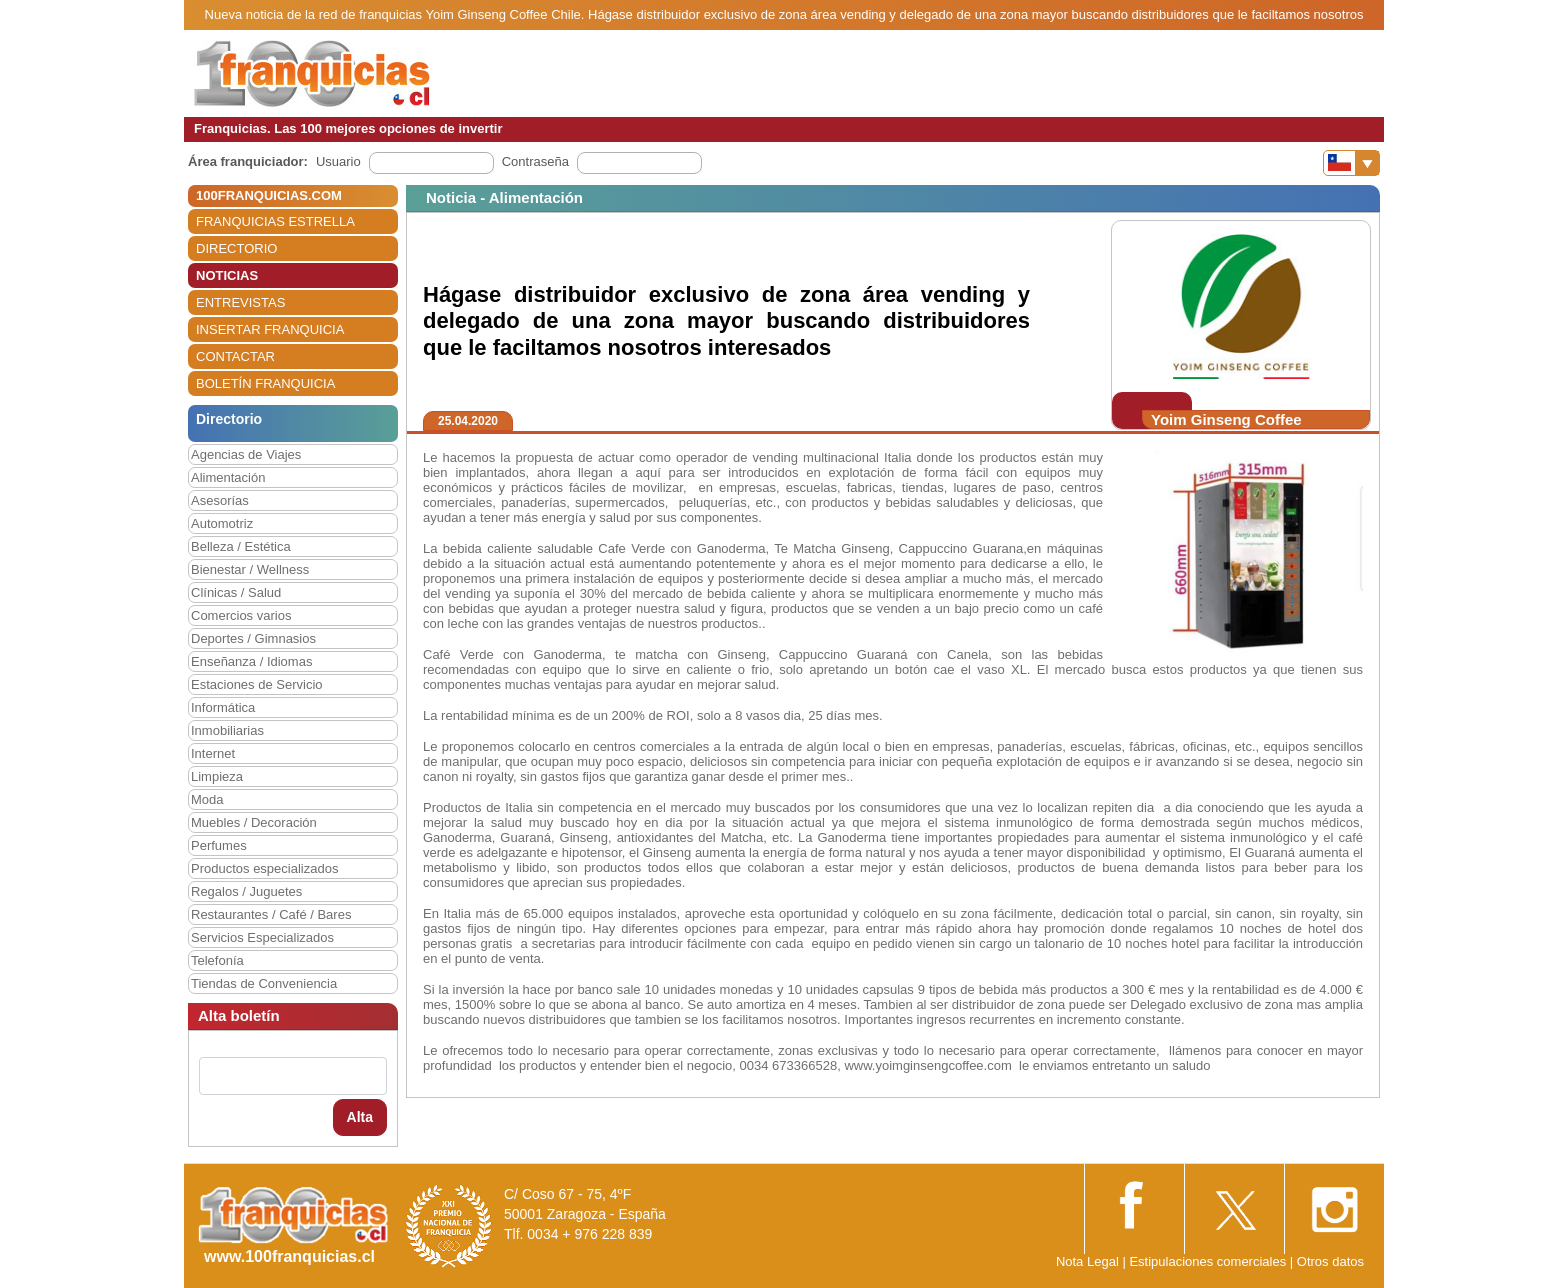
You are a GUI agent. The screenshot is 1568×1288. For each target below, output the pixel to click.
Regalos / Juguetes (246, 891)
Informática (223, 707)
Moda (207, 799)
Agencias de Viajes (246, 454)
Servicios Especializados (262, 937)
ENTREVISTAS (240, 302)
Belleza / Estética (241, 546)
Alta (360, 1117)
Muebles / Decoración (254, 822)
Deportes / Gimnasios (253, 638)
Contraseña (535, 161)
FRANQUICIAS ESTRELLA (275, 221)
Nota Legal (1087, 1261)
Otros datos (1330, 1261)
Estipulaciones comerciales (1209, 1261)
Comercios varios (241, 615)
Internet (213, 753)
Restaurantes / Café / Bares (271, 914)
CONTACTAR (235, 356)
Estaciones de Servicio (257, 684)
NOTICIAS (227, 275)
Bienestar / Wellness (250, 569)
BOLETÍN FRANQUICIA (265, 383)
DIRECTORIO (236, 248)
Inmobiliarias (227, 730)
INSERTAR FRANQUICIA (270, 329)
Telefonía (217, 960)
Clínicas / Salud (236, 592)
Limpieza (217, 776)
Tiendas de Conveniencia (264, 983)
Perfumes (219, 845)
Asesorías (220, 500)
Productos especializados (264, 868)
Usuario (338, 161)
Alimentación (228, 477)
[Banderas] (1351, 163)
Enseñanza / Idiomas (251, 661)
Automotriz (222, 523)
